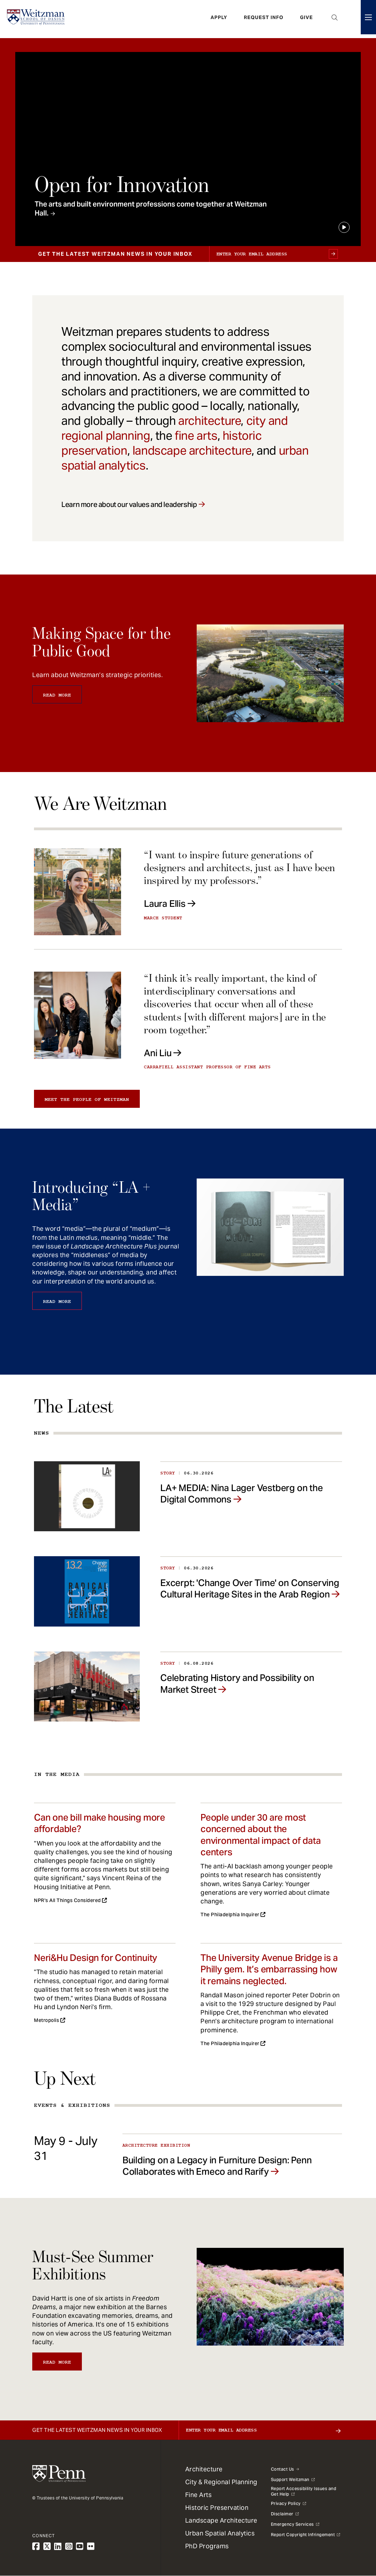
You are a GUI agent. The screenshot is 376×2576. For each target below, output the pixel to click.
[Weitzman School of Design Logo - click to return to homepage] (37, 19)
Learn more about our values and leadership (129, 504)
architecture (209, 420)
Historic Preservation (217, 2508)
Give (306, 19)
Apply (219, 19)
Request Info (263, 19)
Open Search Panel (335, 19)
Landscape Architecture (221, 2520)
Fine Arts (198, 2495)
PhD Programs (207, 2546)
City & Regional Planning (221, 2482)
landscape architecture (192, 450)
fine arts (196, 435)
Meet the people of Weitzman (87, 1099)
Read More (57, 695)
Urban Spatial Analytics (220, 2533)
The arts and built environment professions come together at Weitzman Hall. (151, 209)
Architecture (204, 2469)
